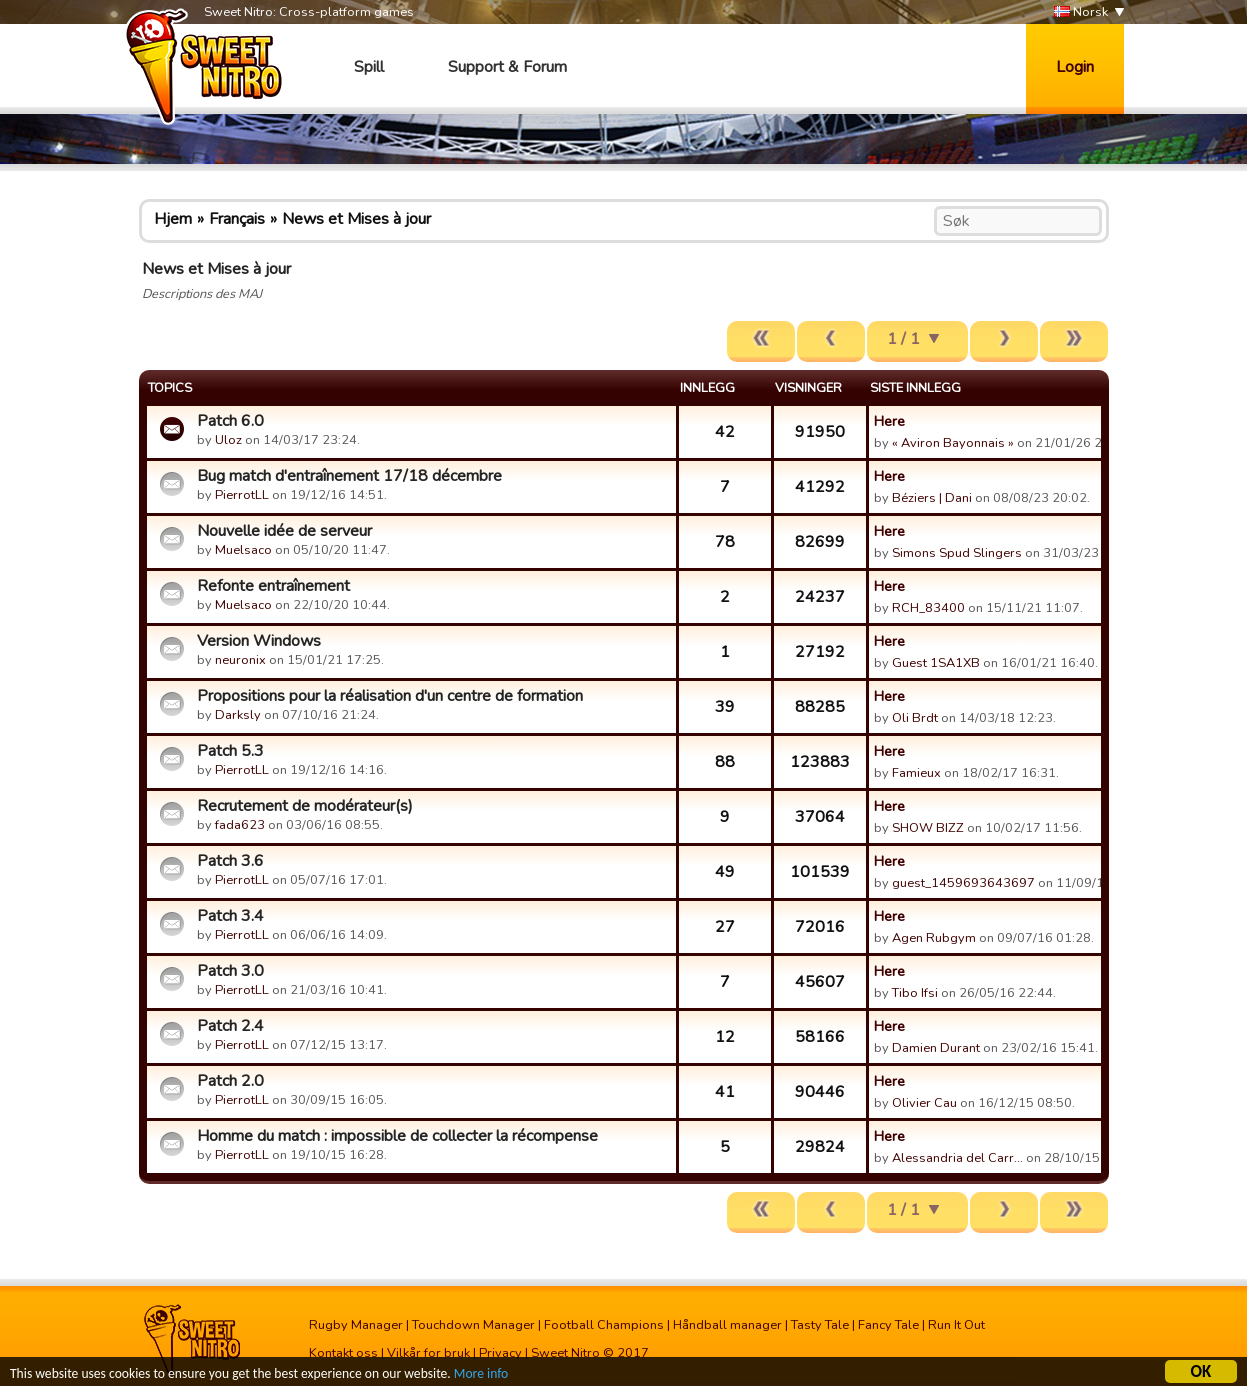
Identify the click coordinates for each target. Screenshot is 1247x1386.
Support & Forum (507, 67)
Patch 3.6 (230, 861)
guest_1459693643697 (963, 883)
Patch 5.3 (230, 751)
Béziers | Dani (932, 498)
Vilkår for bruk (428, 1353)
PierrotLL (242, 495)
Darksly (238, 715)
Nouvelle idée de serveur (284, 531)
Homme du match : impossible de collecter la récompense (397, 1136)
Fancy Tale (888, 1325)
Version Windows (259, 641)
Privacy (500, 1353)
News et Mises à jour (356, 219)
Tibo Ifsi (915, 993)
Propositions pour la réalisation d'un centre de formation (390, 696)
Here (889, 421)
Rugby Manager (356, 1325)
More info (481, 1375)
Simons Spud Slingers (957, 553)
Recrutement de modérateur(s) (305, 806)
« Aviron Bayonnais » (953, 443)
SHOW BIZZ (928, 828)
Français (237, 219)
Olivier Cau (924, 1103)
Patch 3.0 (230, 971)
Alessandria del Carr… (957, 1158)
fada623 (240, 825)
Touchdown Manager (473, 1325)
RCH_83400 (928, 608)
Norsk (1081, 12)
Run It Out (956, 1325)
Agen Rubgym (934, 938)
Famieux (916, 773)
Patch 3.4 (230, 916)
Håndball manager (727, 1325)
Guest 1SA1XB (936, 663)
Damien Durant (936, 1048)
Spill (369, 67)
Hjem (173, 219)
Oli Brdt (915, 718)
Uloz (228, 440)
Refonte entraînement (273, 586)
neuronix (240, 660)
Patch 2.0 (230, 1081)
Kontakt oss (343, 1353)
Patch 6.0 (230, 421)
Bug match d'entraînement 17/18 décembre (349, 476)
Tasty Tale (820, 1325)
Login (1075, 67)
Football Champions (604, 1325)
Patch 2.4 (230, 1026)
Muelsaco (243, 550)
